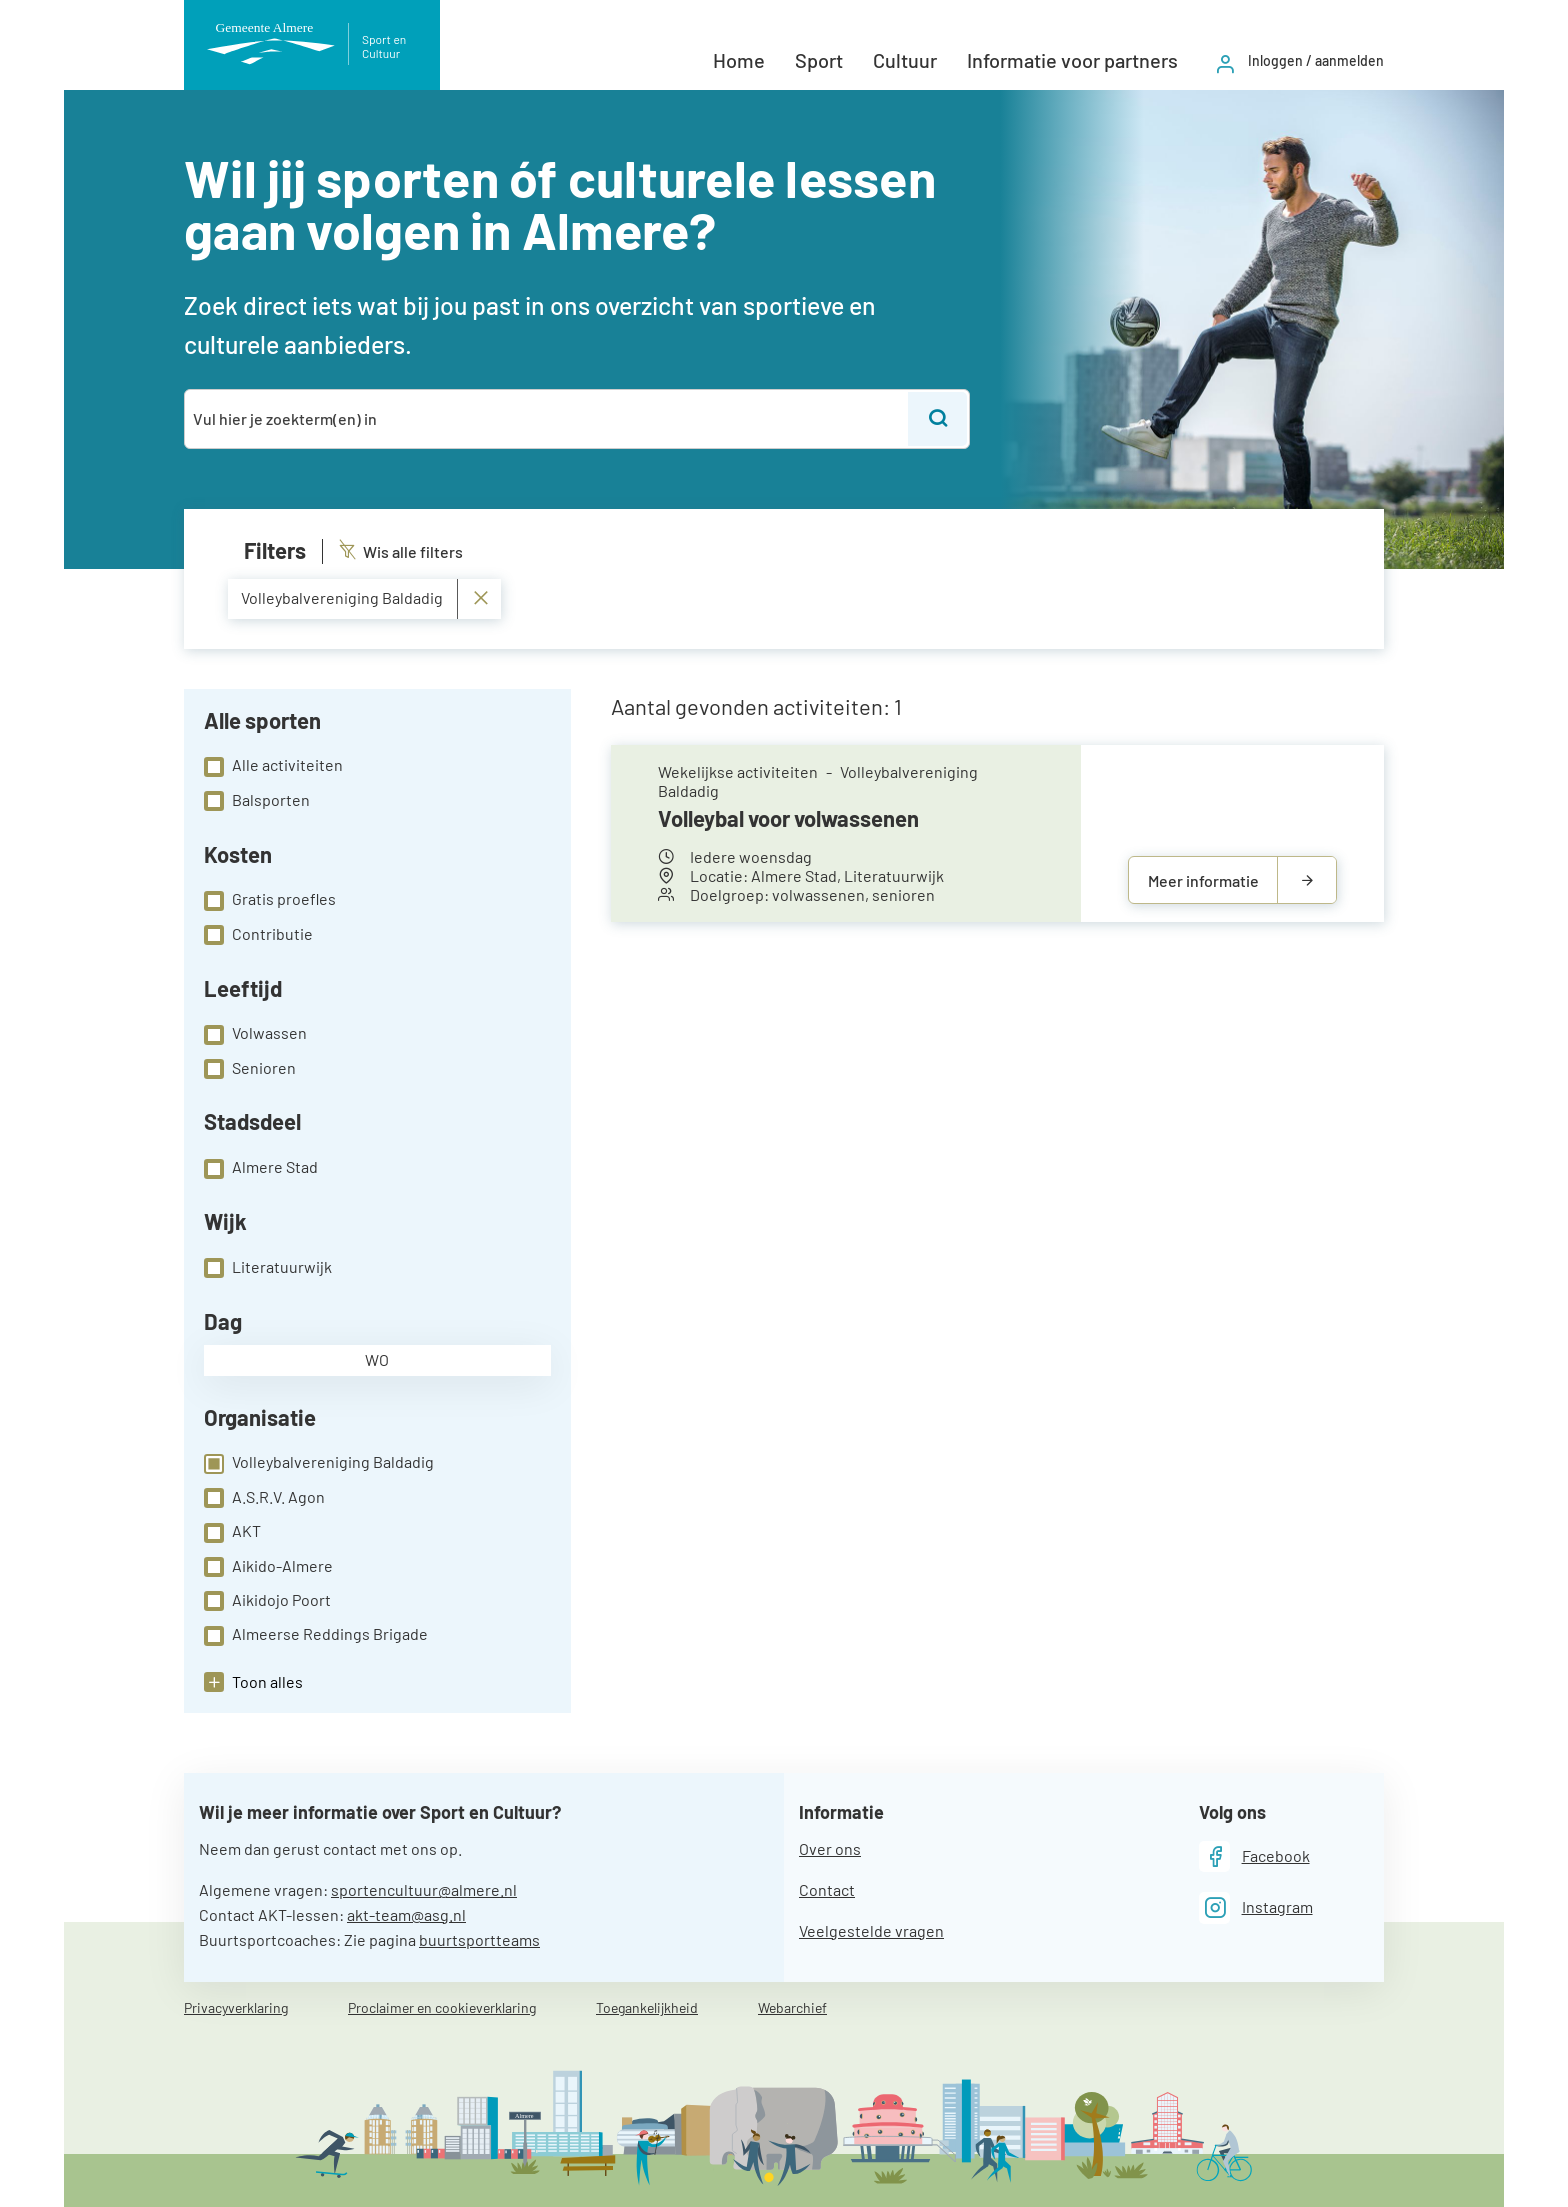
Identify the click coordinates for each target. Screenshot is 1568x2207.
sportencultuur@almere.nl (424, 1889)
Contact (827, 1889)
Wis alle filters (401, 551)
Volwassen (255, 1034)
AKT (232, 1532)
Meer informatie (1203, 880)
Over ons (830, 1848)
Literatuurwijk (268, 1268)
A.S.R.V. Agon (264, 1498)
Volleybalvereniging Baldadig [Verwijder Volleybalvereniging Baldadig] (365, 598)
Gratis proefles (270, 900)
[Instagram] (1256, 1907)
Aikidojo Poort (267, 1601)
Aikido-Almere (268, 1567)
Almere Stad (261, 1168)
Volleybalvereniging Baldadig (319, 1463)
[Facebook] (1254, 1856)
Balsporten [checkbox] (257, 801)
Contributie (258, 935)
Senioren (250, 1069)
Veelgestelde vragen (871, 1930)
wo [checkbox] (377, 1359)
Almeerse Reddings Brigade (316, 1635)
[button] (253, 1682)
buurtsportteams (479, 1939)
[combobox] (547, 419)
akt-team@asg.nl (406, 1914)
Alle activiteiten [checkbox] (273, 766)
